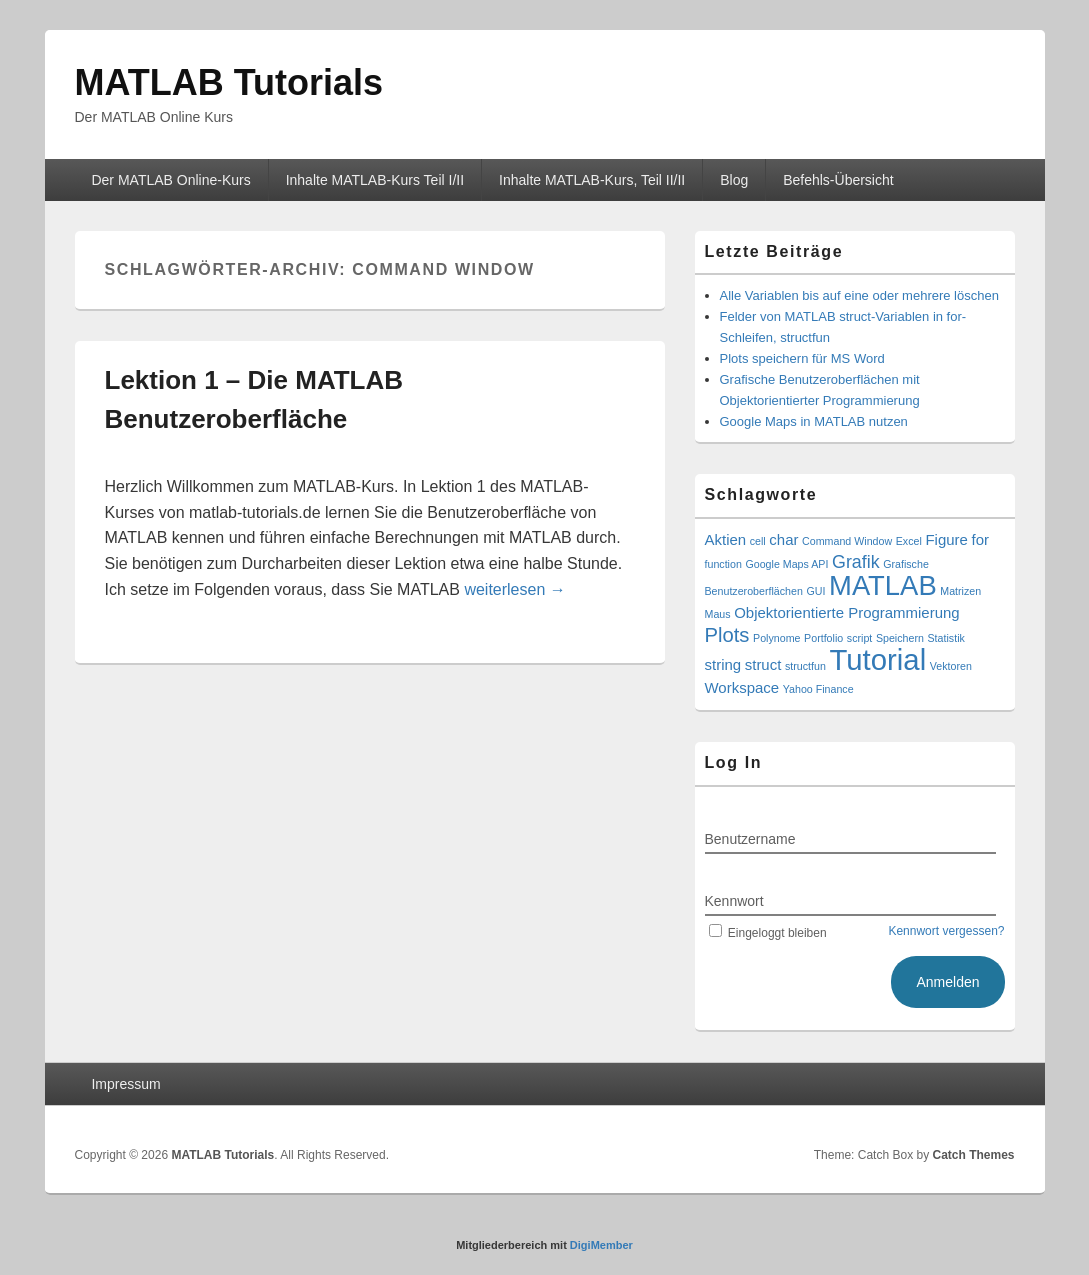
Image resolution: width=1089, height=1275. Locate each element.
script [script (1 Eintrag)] (859, 638)
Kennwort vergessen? (946, 931)
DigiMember (601, 1245)
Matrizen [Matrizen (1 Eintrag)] (960, 591)
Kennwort (734, 901)
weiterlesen (514, 589)
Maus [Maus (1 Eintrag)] (718, 614)
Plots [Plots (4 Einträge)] (727, 635)
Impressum (125, 1084)
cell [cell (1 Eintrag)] (758, 541)
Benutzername (750, 839)
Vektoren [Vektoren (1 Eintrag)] (951, 666)
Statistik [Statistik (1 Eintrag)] (946, 638)
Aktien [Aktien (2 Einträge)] (726, 539)
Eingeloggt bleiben (766, 933)
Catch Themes (973, 1155)
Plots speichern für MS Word (802, 358)
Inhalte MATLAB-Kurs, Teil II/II (592, 180)
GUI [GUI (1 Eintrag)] (815, 591)
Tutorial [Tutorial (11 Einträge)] (877, 659)
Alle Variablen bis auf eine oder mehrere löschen (859, 295)
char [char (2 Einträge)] (783, 539)
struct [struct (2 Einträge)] (763, 664)
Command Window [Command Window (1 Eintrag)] (847, 541)
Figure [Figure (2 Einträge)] (946, 539)
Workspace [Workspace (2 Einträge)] (742, 687)
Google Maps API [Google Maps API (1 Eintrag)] (786, 564)
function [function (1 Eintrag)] (723, 564)
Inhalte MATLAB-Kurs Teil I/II (375, 180)
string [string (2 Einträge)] (723, 664)
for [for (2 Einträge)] (980, 539)
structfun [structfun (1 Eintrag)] (805, 666)
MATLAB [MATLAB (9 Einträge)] (883, 585)
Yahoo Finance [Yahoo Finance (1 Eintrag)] (818, 689)
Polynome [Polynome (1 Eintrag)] (776, 638)
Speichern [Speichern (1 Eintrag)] (900, 638)
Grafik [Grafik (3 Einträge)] (856, 562)
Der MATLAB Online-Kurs (170, 180)
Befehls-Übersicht (838, 180)
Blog (734, 180)
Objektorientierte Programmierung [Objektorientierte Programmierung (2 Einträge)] (846, 612)
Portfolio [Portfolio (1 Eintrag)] (823, 638)
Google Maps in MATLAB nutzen (814, 421)
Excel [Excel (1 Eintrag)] (909, 541)
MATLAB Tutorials (229, 82)
